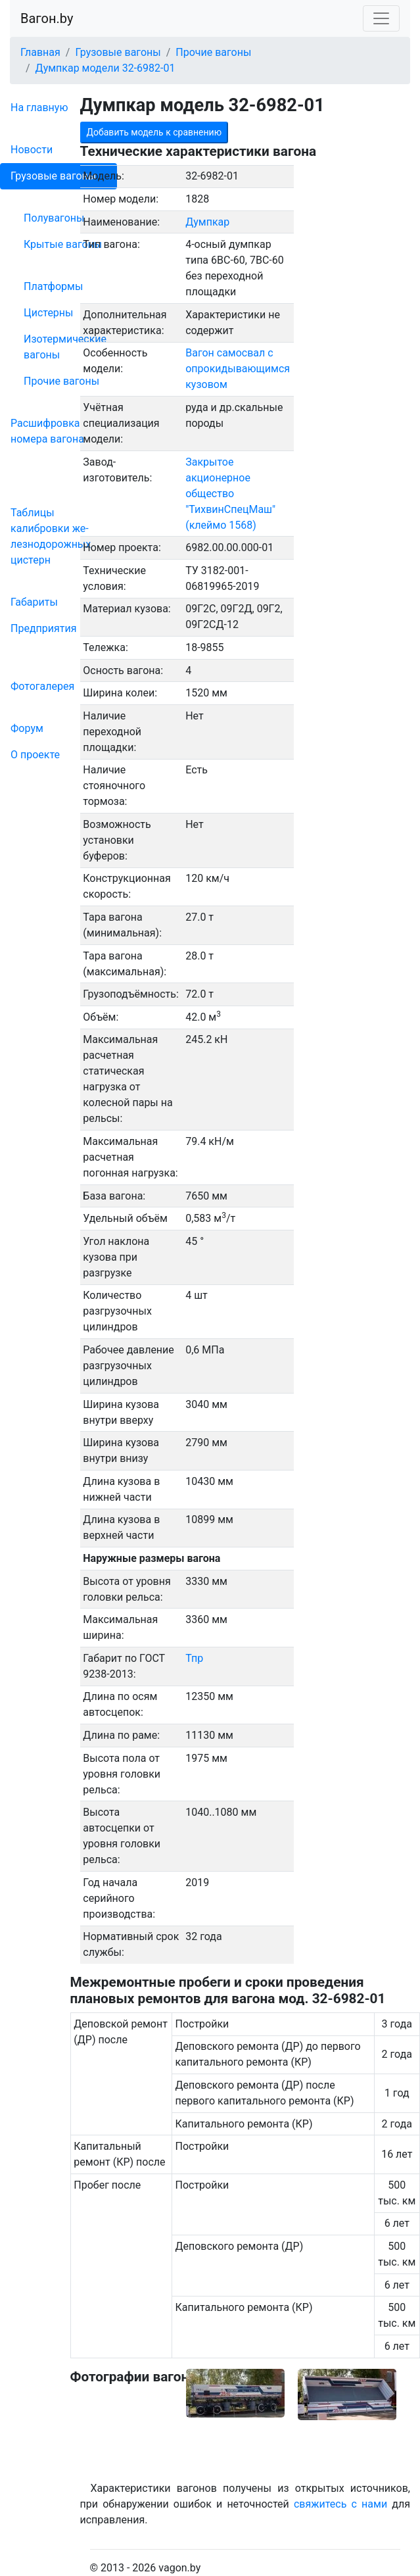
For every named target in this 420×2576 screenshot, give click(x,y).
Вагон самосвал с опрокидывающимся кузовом (237, 369)
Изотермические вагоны (65, 347)
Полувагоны (54, 218)
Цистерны (49, 312)
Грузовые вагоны (53, 176)
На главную (39, 107)
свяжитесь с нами (340, 2504)
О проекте (35, 754)
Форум (27, 728)
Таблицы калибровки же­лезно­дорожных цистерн (51, 536)
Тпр (194, 1658)
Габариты (34, 602)
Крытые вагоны (63, 244)
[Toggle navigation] (381, 18)
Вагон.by (46, 18)
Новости (32, 149)
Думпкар (207, 222)
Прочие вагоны (61, 381)
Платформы (53, 286)
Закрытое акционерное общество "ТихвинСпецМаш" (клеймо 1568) (230, 493)
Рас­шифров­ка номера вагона (47, 431)
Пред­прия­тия (43, 628)
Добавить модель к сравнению (154, 132)
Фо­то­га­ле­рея (42, 686)
